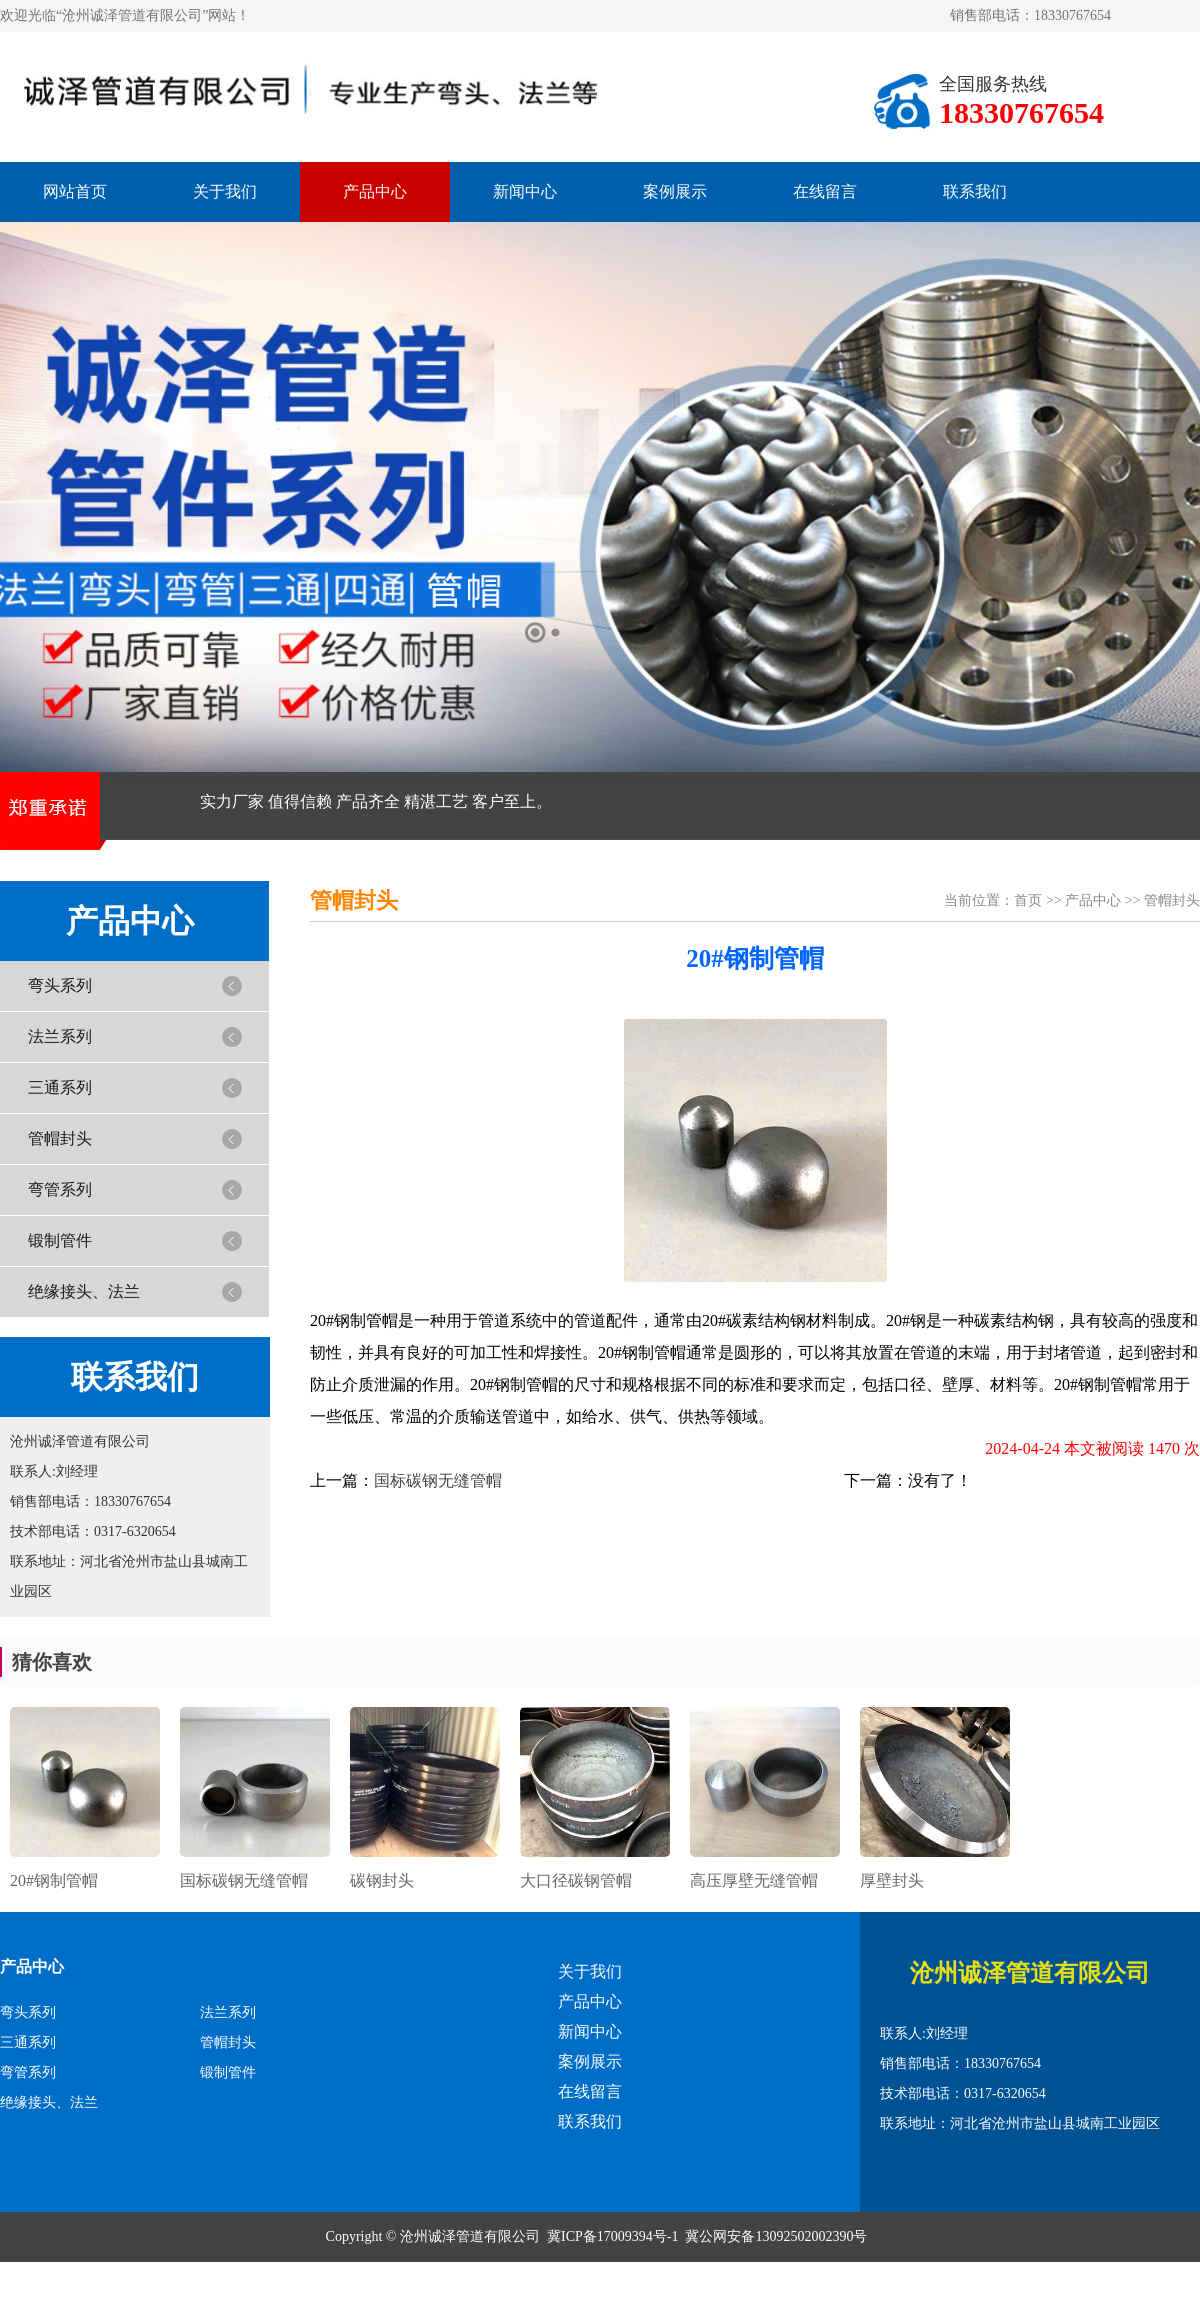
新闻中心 (525, 191)
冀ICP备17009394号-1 (612, 2236)
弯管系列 (60, 1189)
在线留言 (825, 191)
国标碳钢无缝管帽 (438, 1480)
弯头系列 (60, 985)
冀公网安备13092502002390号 (776, 2236)
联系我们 (975, 191)
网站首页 (75, 191)
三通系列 (60, 1087)
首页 (1028, 900)
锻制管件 (60, 1240)
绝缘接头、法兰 (84, 1291)
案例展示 (675, 191)
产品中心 (375, 191)
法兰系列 (60, 1036)
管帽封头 (60, 1138)
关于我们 (225, 191)
